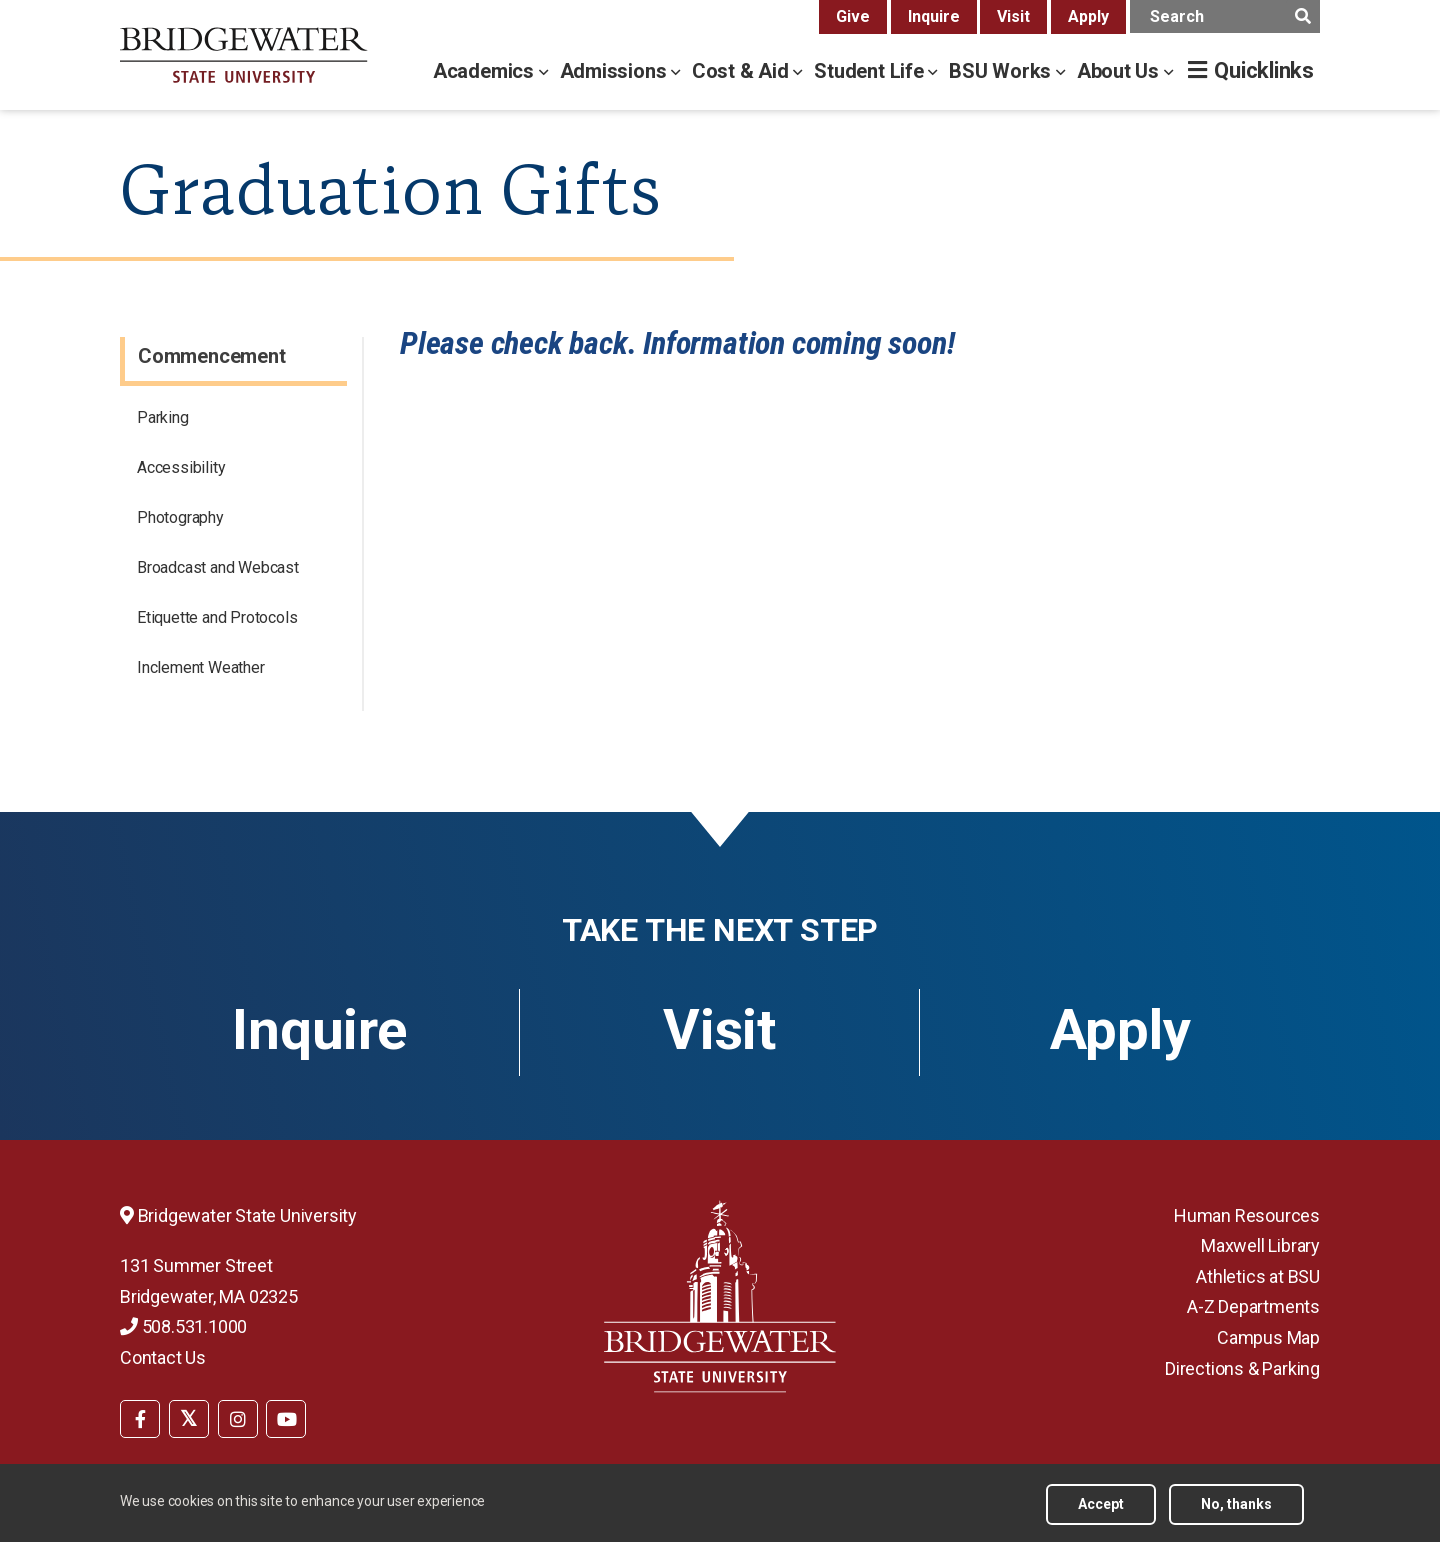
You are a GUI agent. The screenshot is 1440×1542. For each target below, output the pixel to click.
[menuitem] (140, 1417)
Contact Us (163, 1357)
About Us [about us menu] (1120, 71)
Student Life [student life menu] (871, 71)
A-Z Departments (1253, 1306)
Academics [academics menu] (486, 71)
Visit (1013, 16)
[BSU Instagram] (238, 1419)
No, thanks (1236, 1504)
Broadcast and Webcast (218, 567)
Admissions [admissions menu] (616, 71)
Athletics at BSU (1258, 1276)
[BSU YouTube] (286, 1419)
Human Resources (1247, 1215)
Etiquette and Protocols (217, 617)
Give (853, 16)
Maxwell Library (1260, 1245)
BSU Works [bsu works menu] (1002, 71)
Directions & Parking (1242, 1368)
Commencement (212, 356)
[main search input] (1225, 16)
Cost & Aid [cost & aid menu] (743, 71)
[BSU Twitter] (189, 1419)
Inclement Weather (201, 667)
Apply (1088, 16)
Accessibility (181, 467)
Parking (163, 417)
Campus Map (1268, 1337)
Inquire (934, 16)
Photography (180, 517)
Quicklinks (1264, 70)
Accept (1101, 1504)
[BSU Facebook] (140, 1419)
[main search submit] (1302, 16)
